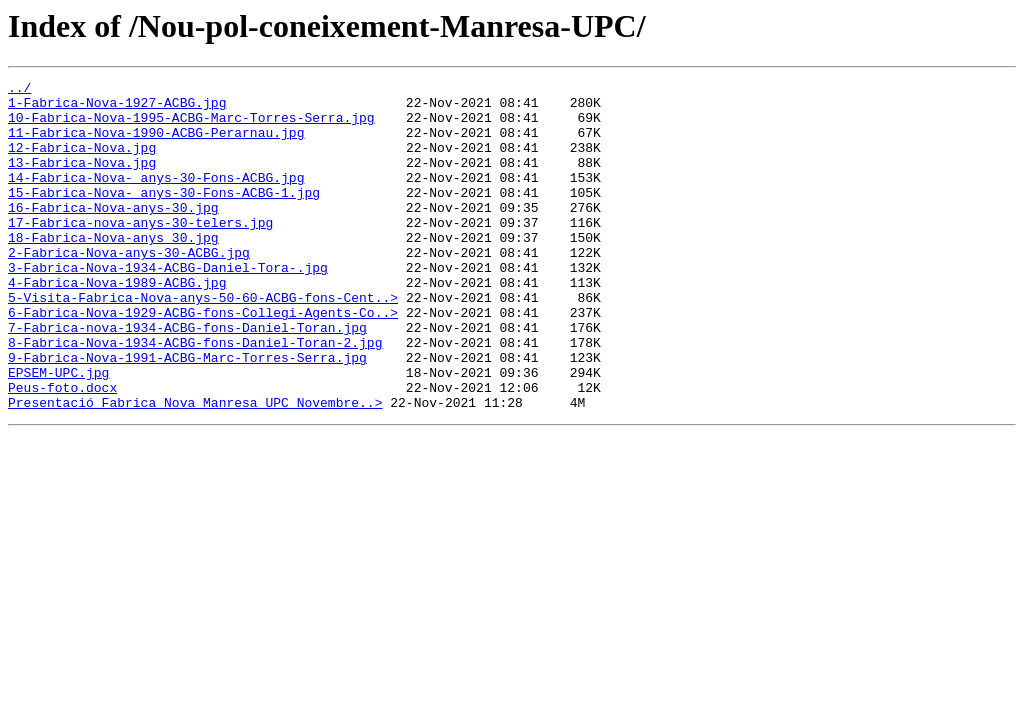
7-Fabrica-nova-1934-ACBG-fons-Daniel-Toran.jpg (187, 378)
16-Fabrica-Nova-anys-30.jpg (113, 234)
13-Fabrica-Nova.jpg (82, 180)
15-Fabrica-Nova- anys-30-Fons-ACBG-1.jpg (164, 216)
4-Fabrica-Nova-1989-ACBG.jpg (117, 324)
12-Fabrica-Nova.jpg (82, 162)
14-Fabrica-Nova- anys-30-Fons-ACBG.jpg (156, 198)
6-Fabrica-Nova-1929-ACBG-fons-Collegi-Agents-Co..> (203, 360)
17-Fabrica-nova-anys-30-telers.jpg (140, 252)
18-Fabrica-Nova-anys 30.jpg (113, 270)
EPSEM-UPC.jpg (58, 432)
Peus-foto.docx (62, 450)
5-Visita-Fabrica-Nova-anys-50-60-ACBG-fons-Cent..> (203, 342)
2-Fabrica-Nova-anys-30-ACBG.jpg (129, 288)
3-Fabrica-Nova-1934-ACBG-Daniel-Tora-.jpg (168, 306)
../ (19, 90)
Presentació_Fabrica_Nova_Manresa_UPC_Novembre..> (195, 468)
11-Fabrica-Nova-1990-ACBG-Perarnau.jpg (156, 144)
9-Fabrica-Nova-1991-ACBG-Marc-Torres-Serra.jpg (187, 414)
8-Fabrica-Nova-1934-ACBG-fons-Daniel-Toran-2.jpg (195, 396)
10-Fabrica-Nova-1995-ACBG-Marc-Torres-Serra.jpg (191, 126)
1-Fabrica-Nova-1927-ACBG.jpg (117, 108)
